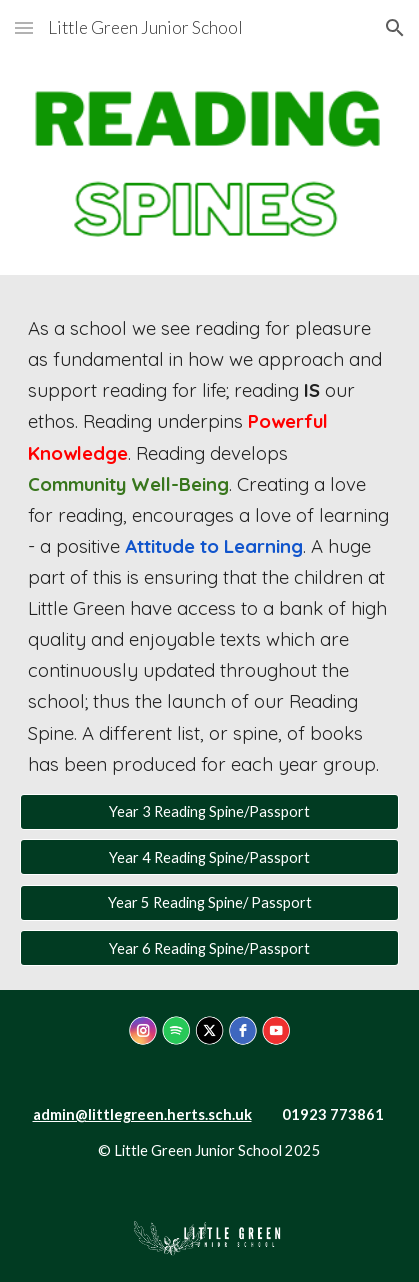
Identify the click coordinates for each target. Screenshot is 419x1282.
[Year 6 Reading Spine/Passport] (209, 948)
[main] (209, 546)
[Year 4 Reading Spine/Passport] (209, 857)
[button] (24, 27)
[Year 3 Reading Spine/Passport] (209, 812)
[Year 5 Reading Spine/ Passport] (209, 903)
